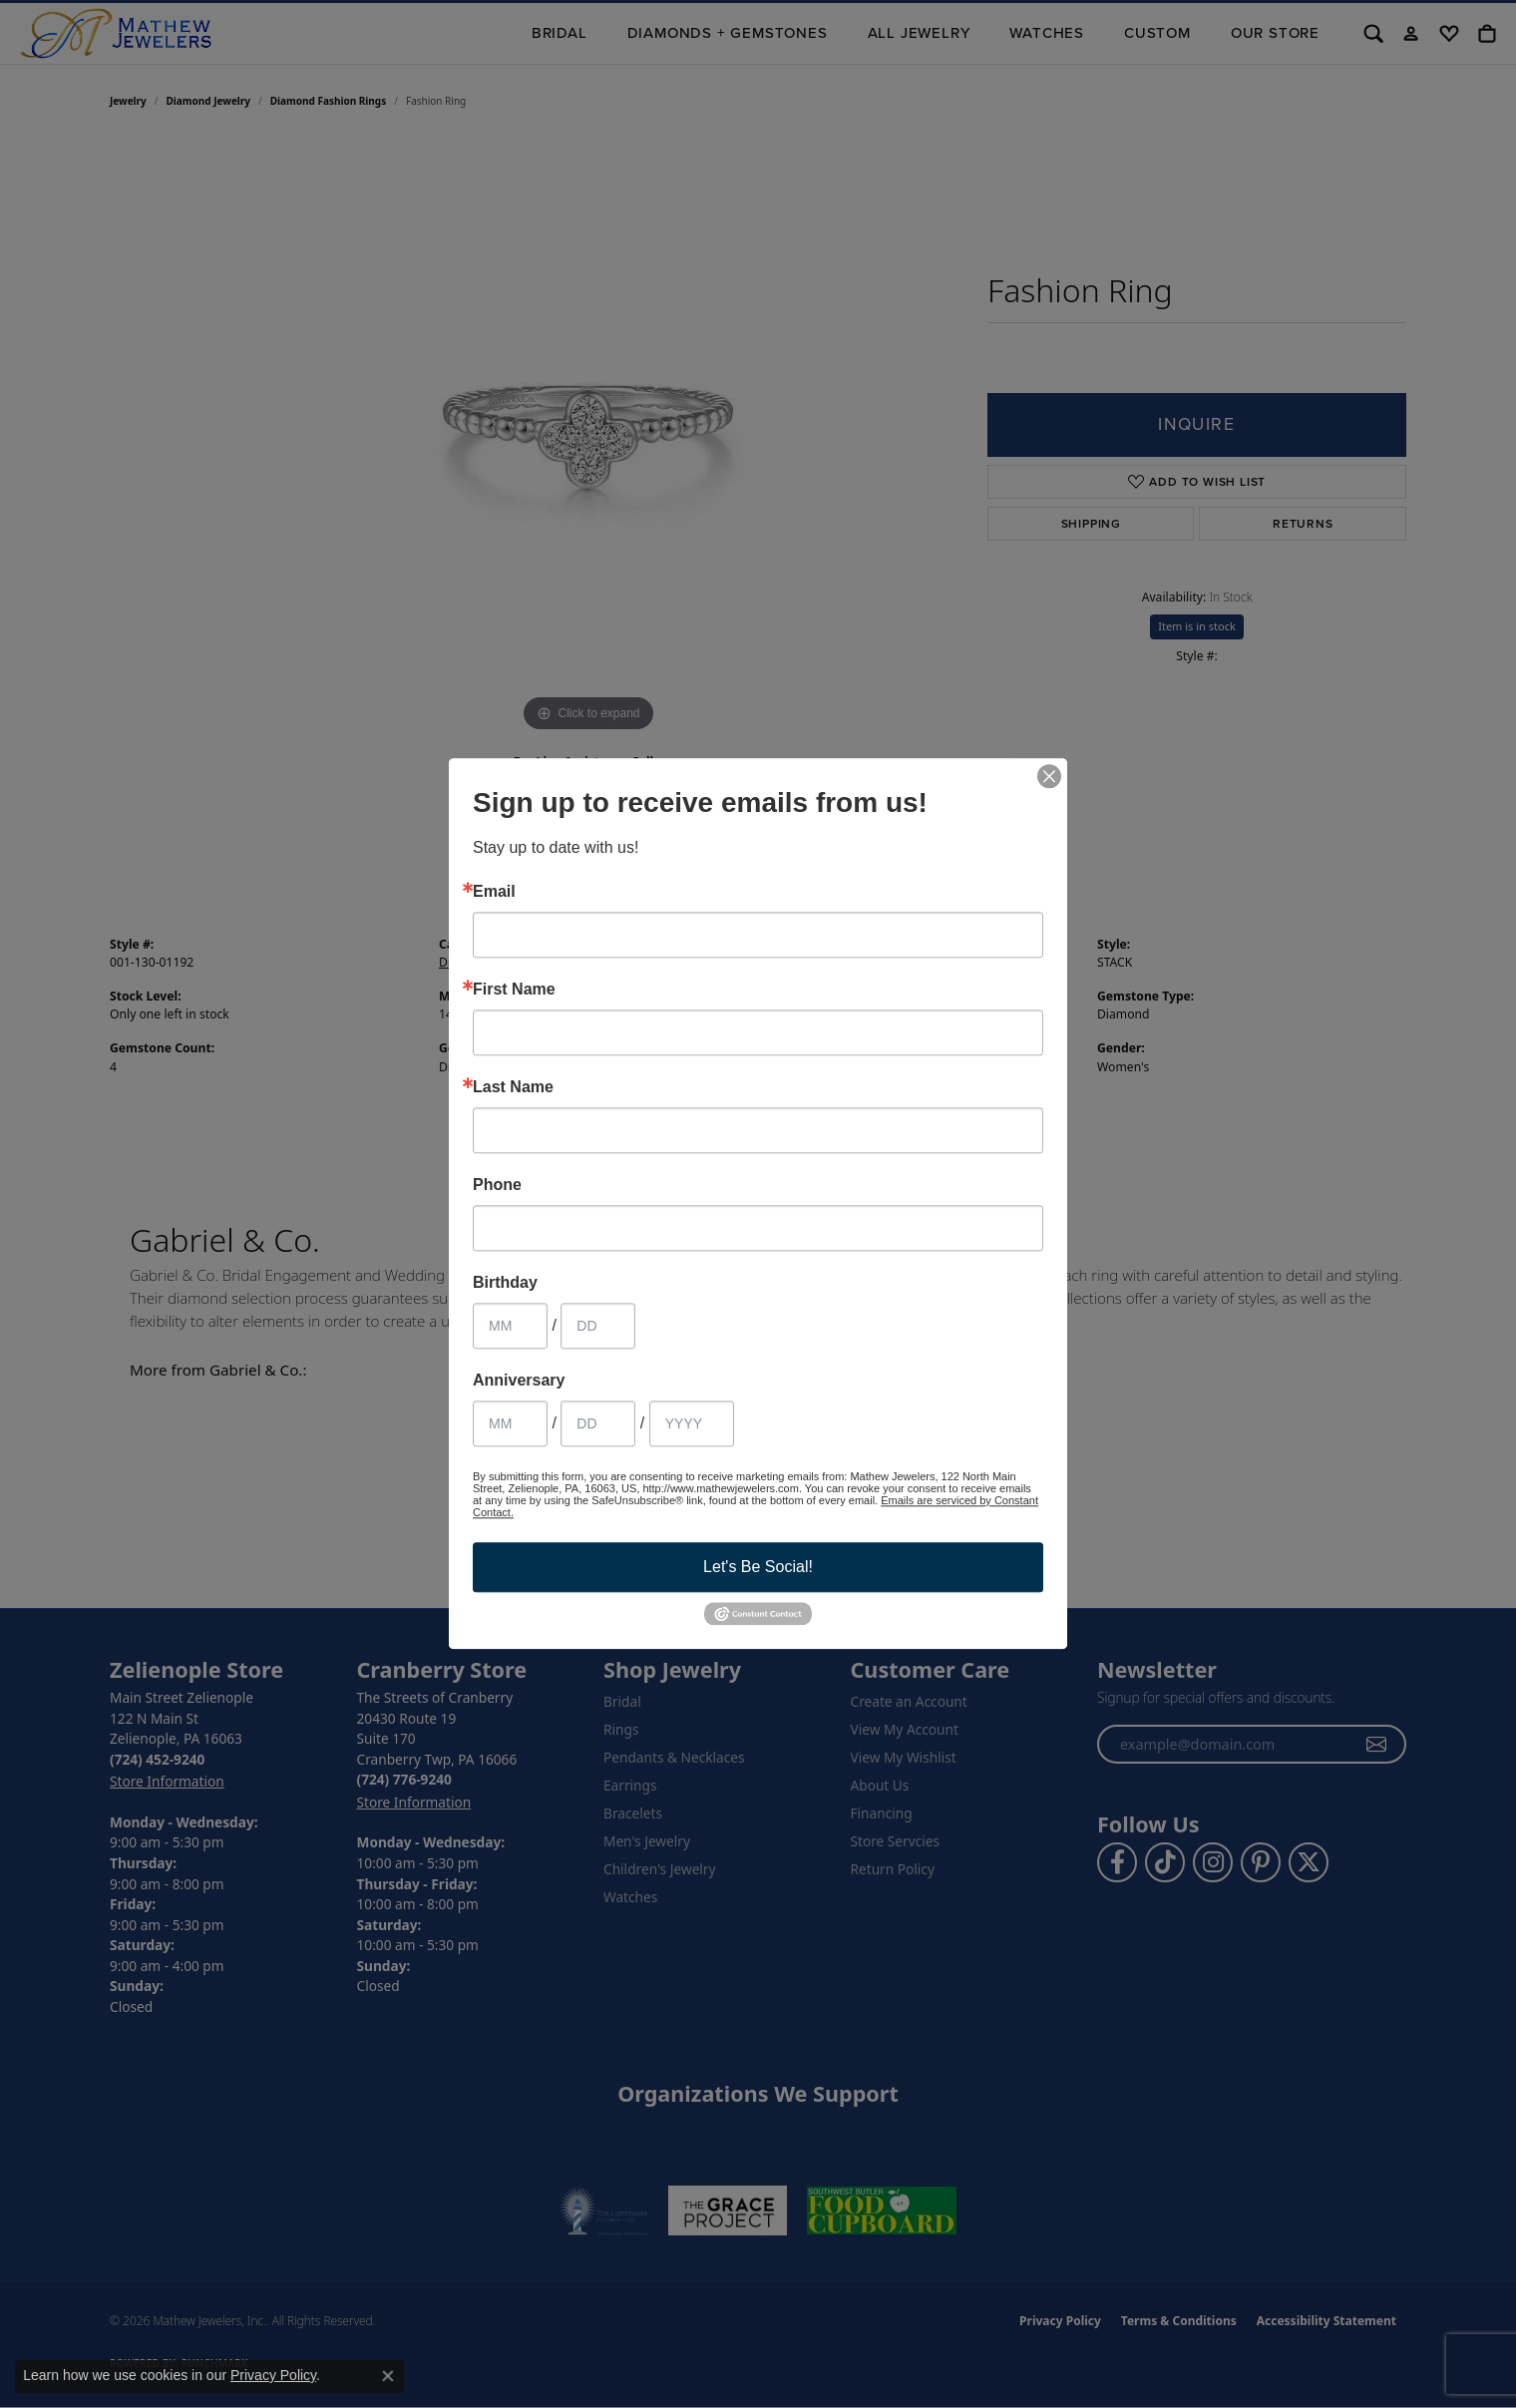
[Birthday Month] (510, 1326)
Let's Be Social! (758, 1566)
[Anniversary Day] (598, 1423)
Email (494, 892)
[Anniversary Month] (510, 1423)
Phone (497, 1185)
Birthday (505, 1283)
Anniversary (519, 1381)
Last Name (513, 1087)
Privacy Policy (273, 2375)
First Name (514, 990)
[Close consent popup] (388, 2376)
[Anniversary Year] (691, 1423)
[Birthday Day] (598, 1326)
